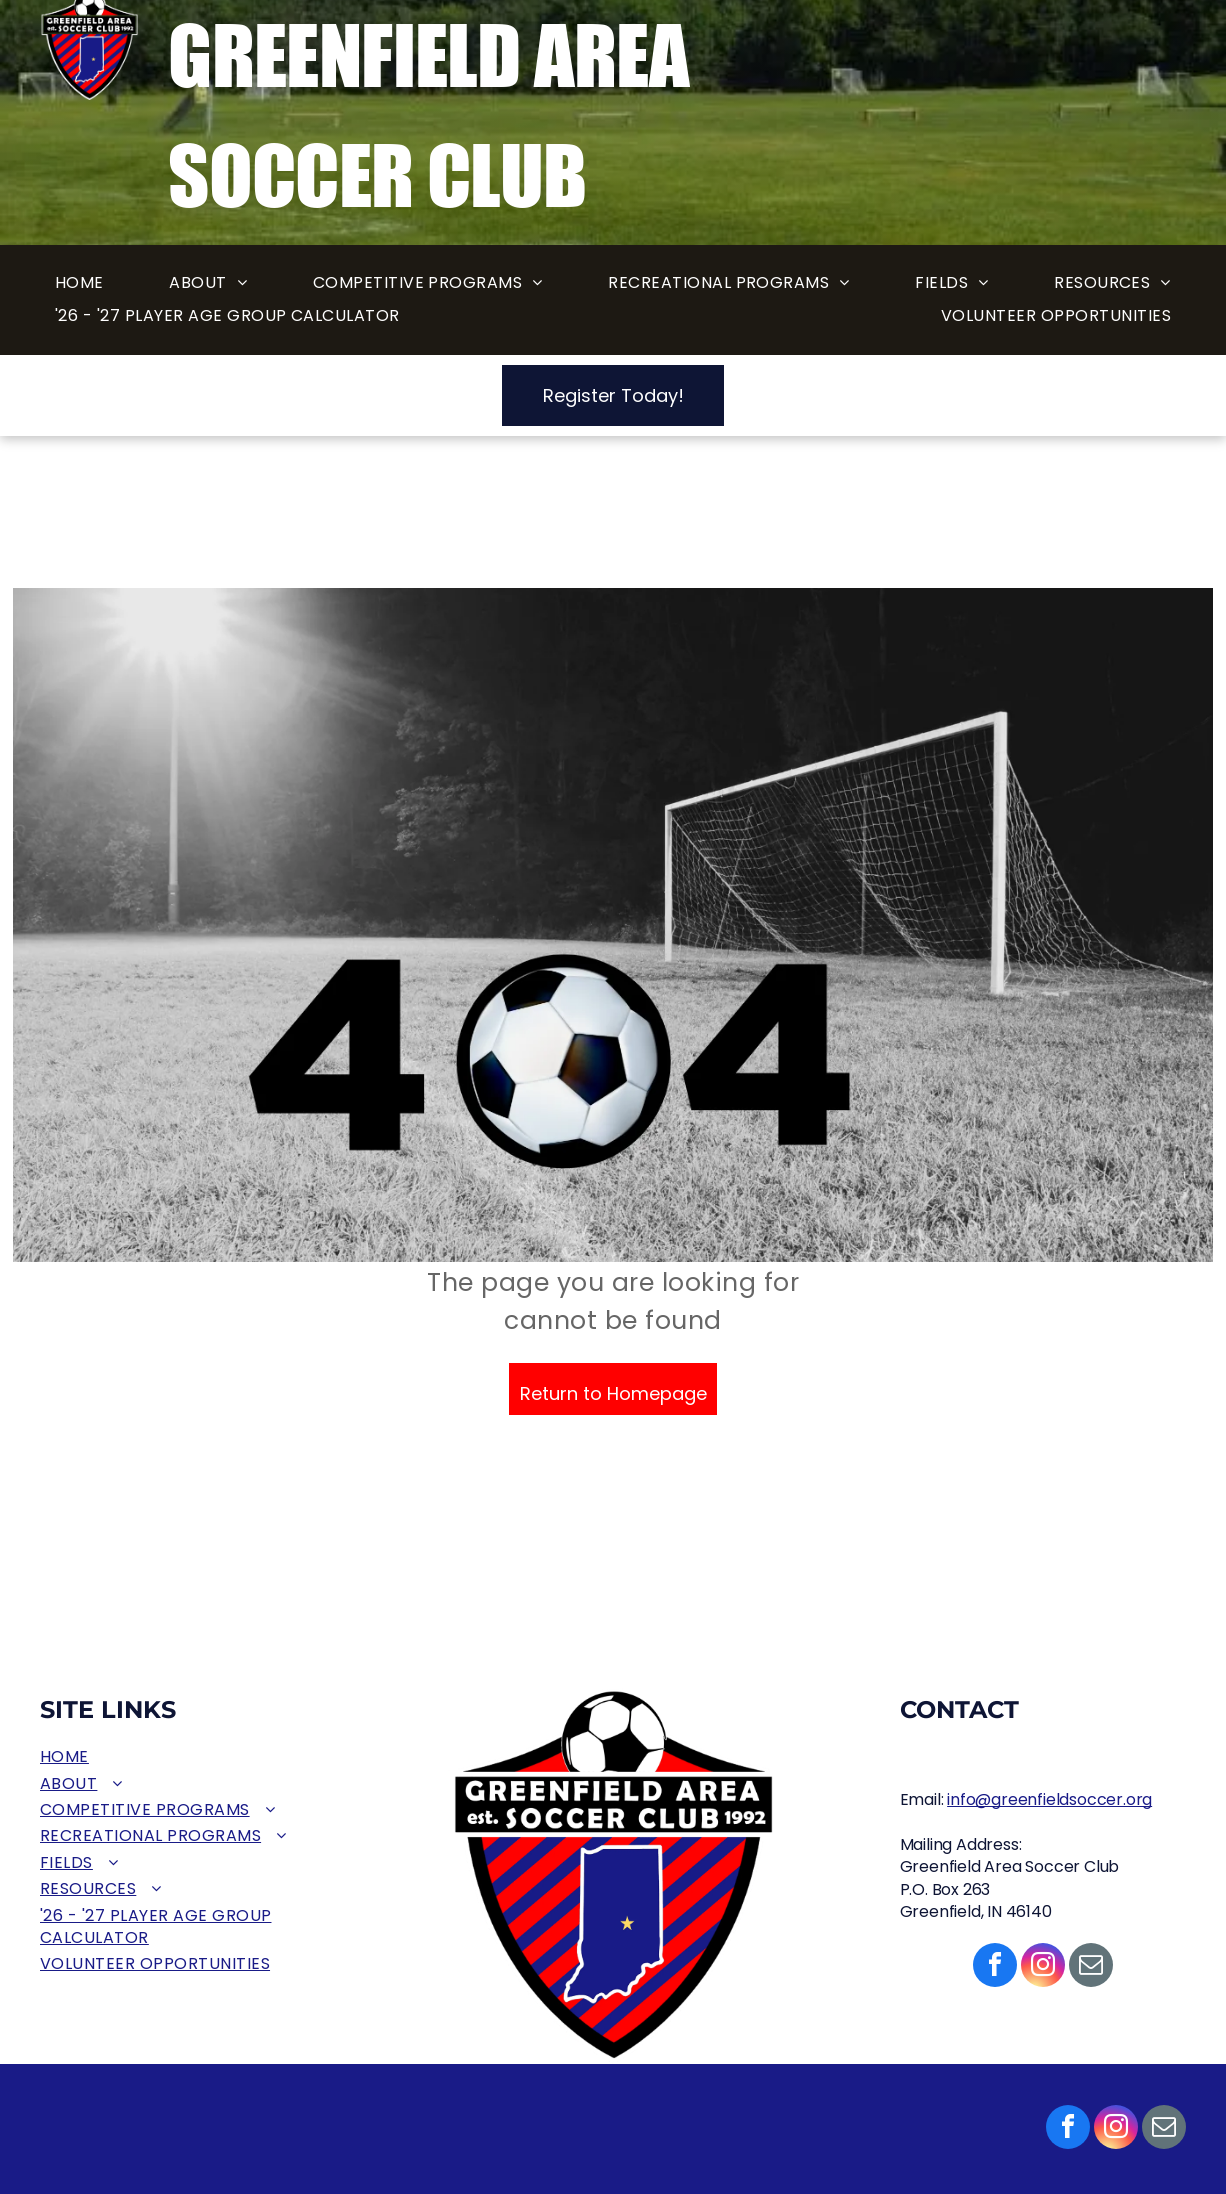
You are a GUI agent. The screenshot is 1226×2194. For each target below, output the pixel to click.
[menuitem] (79, 283)
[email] (1164, 2129)
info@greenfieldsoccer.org (1049, 1799)
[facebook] (1068, 2129)
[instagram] (1116, 2129)
